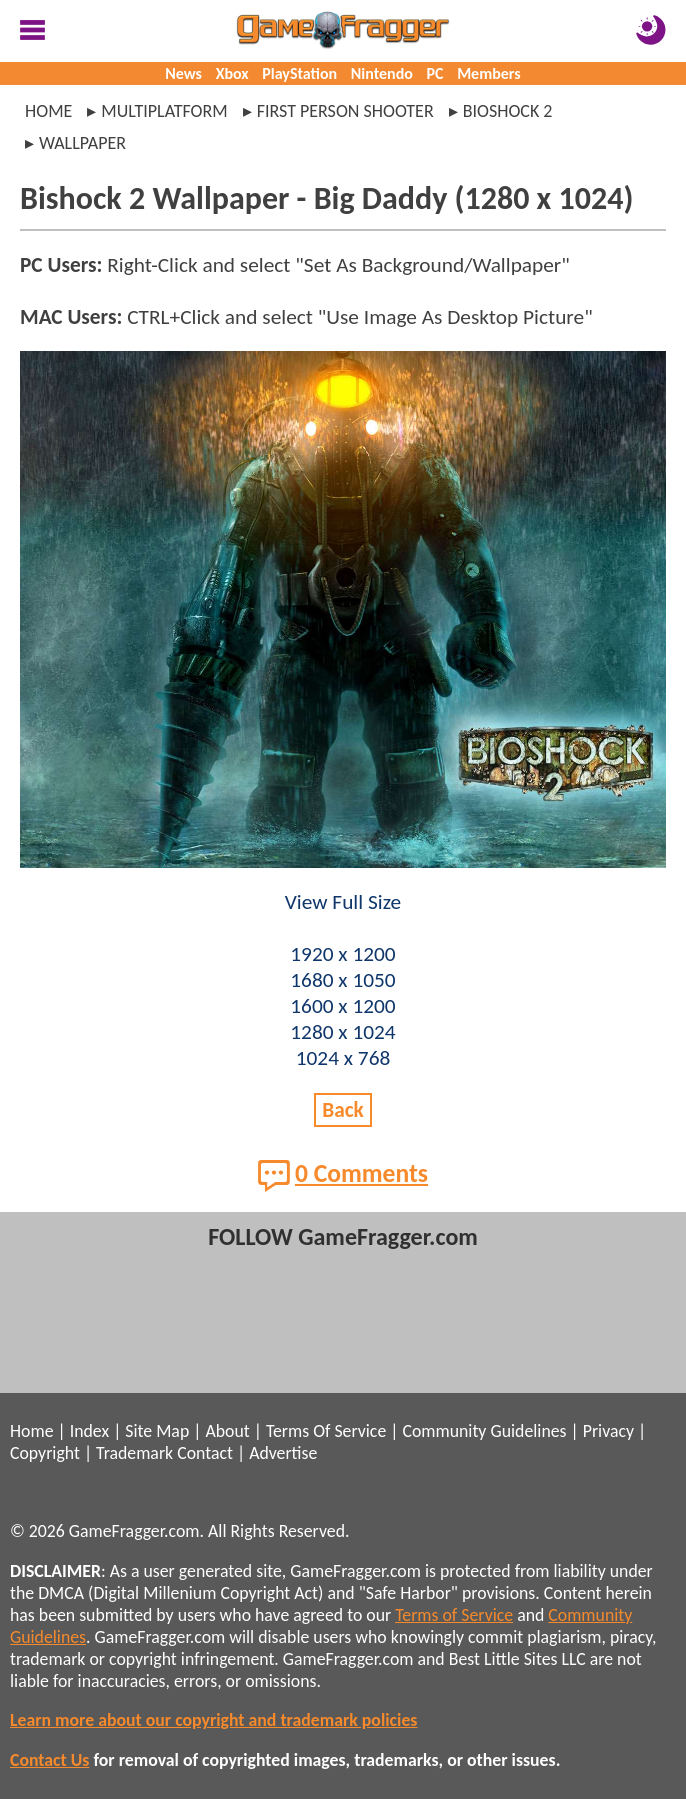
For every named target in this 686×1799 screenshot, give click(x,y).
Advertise (283, 1453)
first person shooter (345, 111)
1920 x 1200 (342, 954)
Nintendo (382, 73)
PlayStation (299, 73)
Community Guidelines (484, 1431)
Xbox (232, 73)
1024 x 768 (343, 1058)
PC (435, 73)
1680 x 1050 (342, 980)
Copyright (45, 1453)
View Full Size (343, 902)
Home (48, 111)
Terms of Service (454, 1615)
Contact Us (49, 1760)
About (227, 1431)
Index (89, 1431)
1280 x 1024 (342, 1032)
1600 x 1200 (342, 1006)
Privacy (608, 1431)
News (183, 73)
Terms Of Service (326, 1431)
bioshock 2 (508, 111)
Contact (205, 1453)
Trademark (134, 1453)
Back (343, 1110)
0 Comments (343, 1175)
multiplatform (164, 111)
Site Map (157, 1431)
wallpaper (82, 143)
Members (489, 73)
